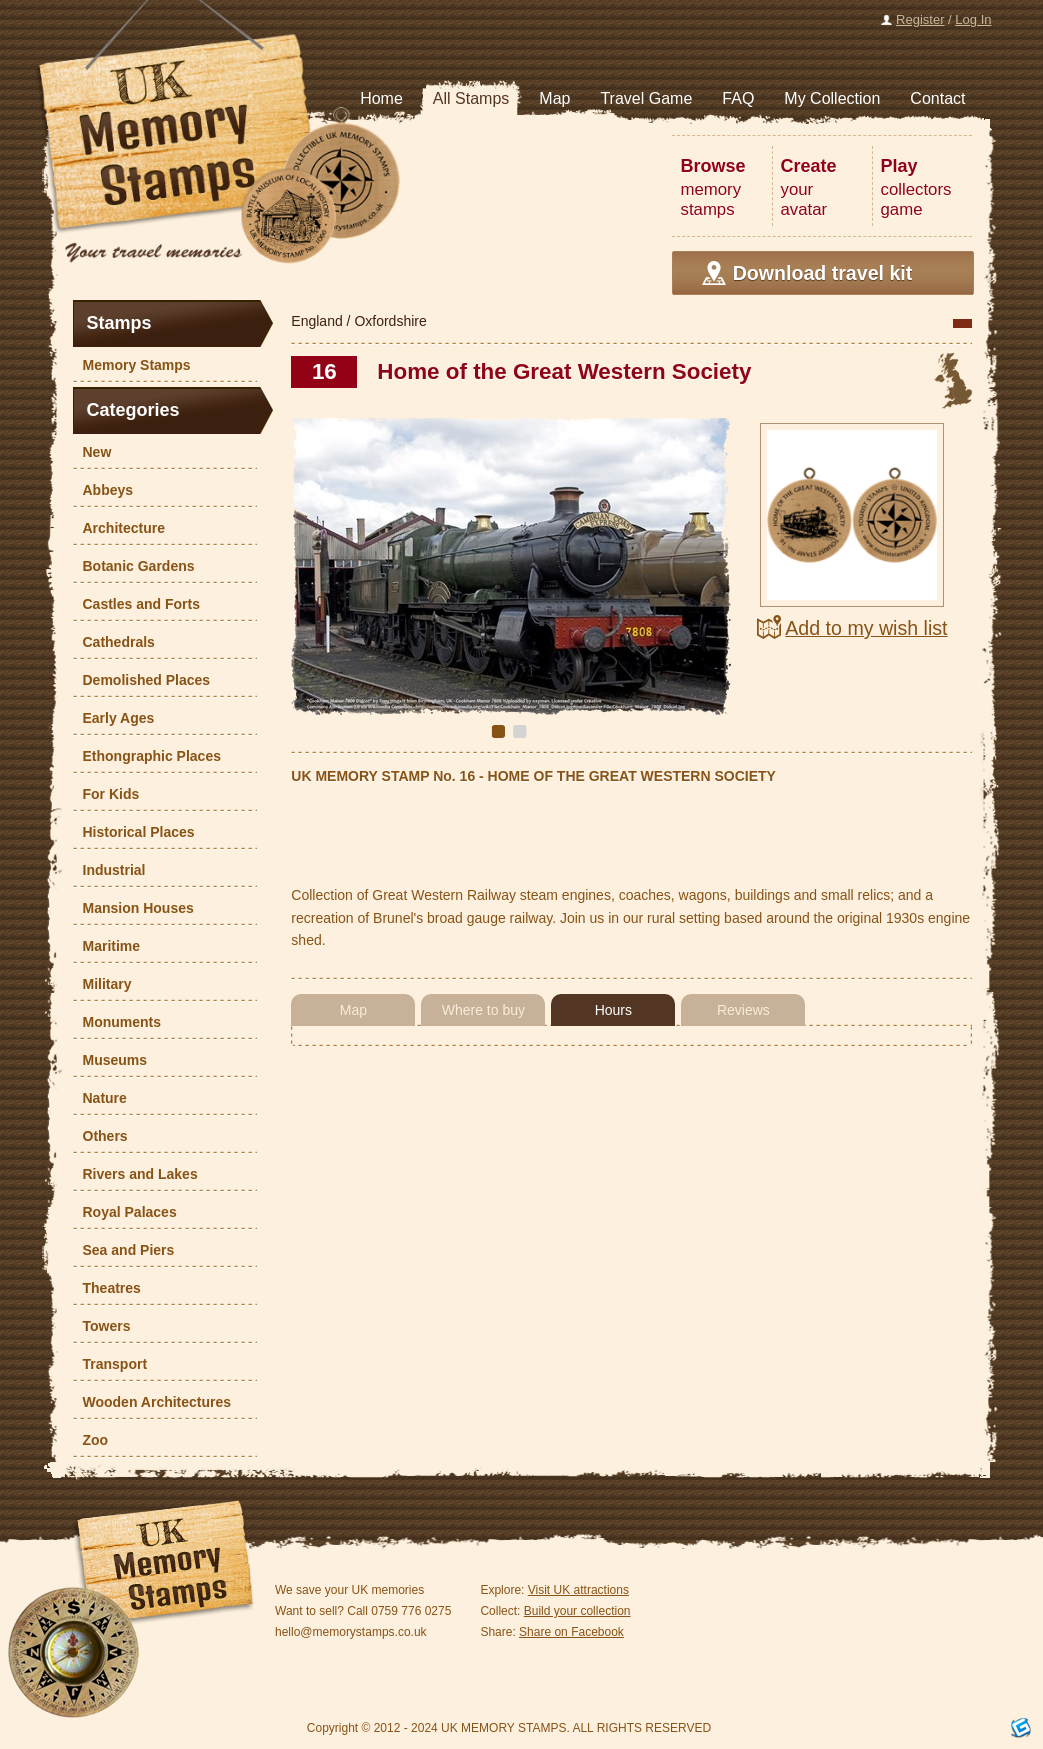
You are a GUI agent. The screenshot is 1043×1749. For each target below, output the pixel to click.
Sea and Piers (124, 1250)
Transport (110, 1364)
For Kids (106, 794)
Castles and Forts (136, 604)
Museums (110, 1060)
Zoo (91, 1440)
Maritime (107, 946)
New (92, 452)
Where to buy (483, 1010)
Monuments (117, 1022)
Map (353, 1010)
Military (102, 984)
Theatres (107, 1288)
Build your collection (577, 1611)
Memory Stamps (132, 365)
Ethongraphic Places (147, 756)
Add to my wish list (866, 628)
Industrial (109, 870)
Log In (973, 19)
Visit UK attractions (578, 1590)
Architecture (119, 528)
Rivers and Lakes (135, 1174)
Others (100, 1136)
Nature (100, 1098)
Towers (102, 1326)
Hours (613, 1010)
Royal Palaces (125, 1212)
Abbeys (103, 490)
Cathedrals (114, 642)
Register (920, 19)
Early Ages (114, 718)
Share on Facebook (571, 1632)
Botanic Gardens (134, 566)
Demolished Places (142, 680)
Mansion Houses (133, 908)
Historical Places (134, 832)
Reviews (743, 1010)
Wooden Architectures (152, 1402)
